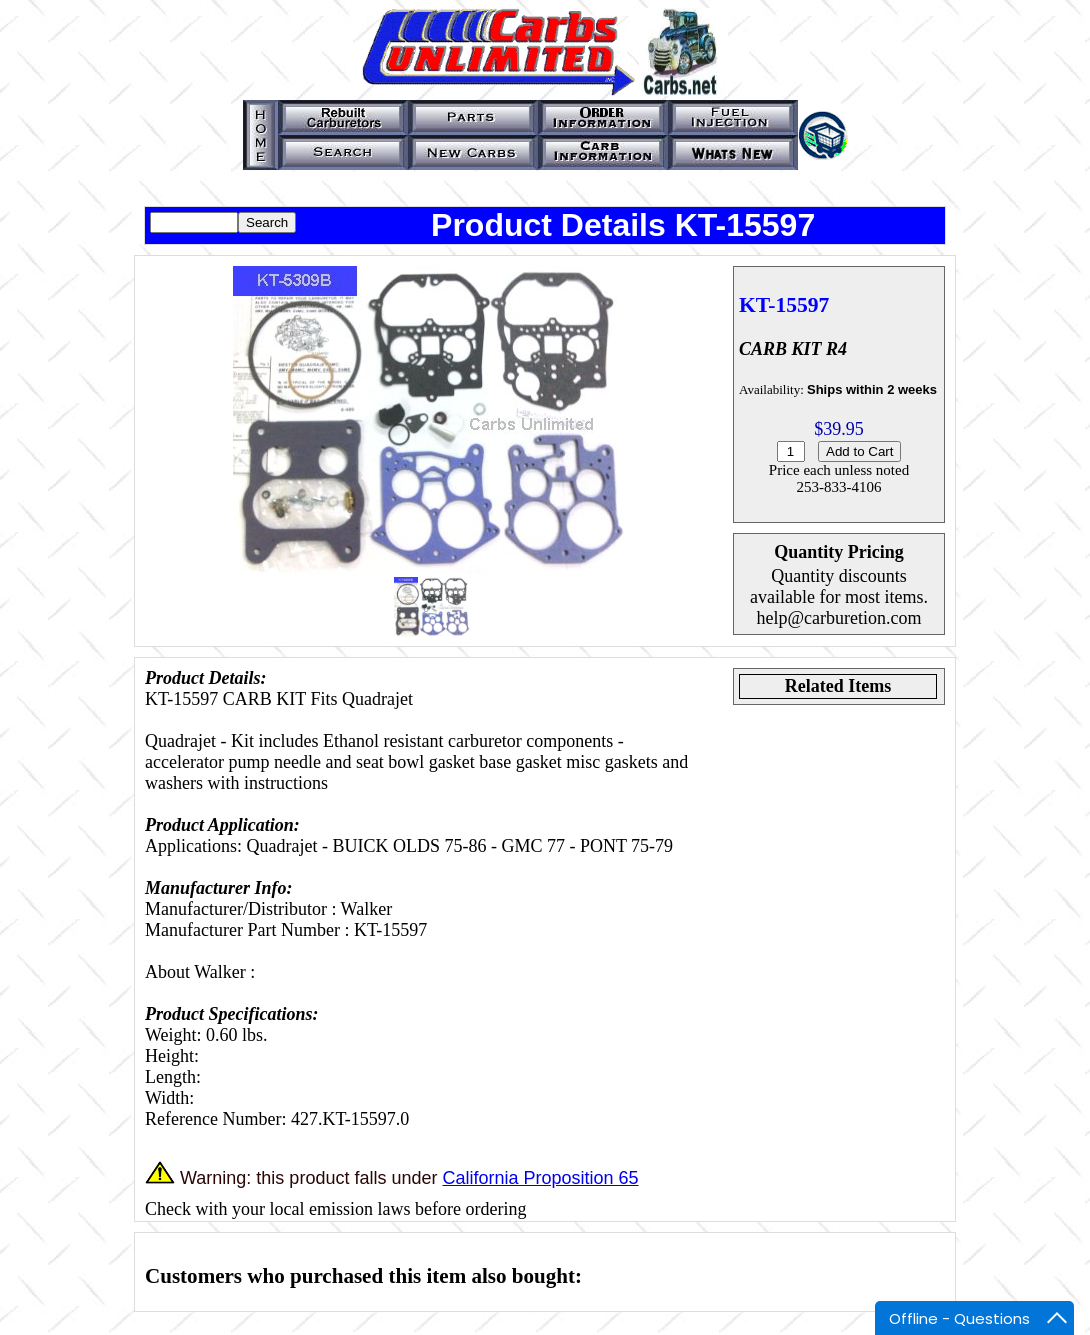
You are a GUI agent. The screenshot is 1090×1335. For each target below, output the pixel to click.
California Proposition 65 (540, 1178)
